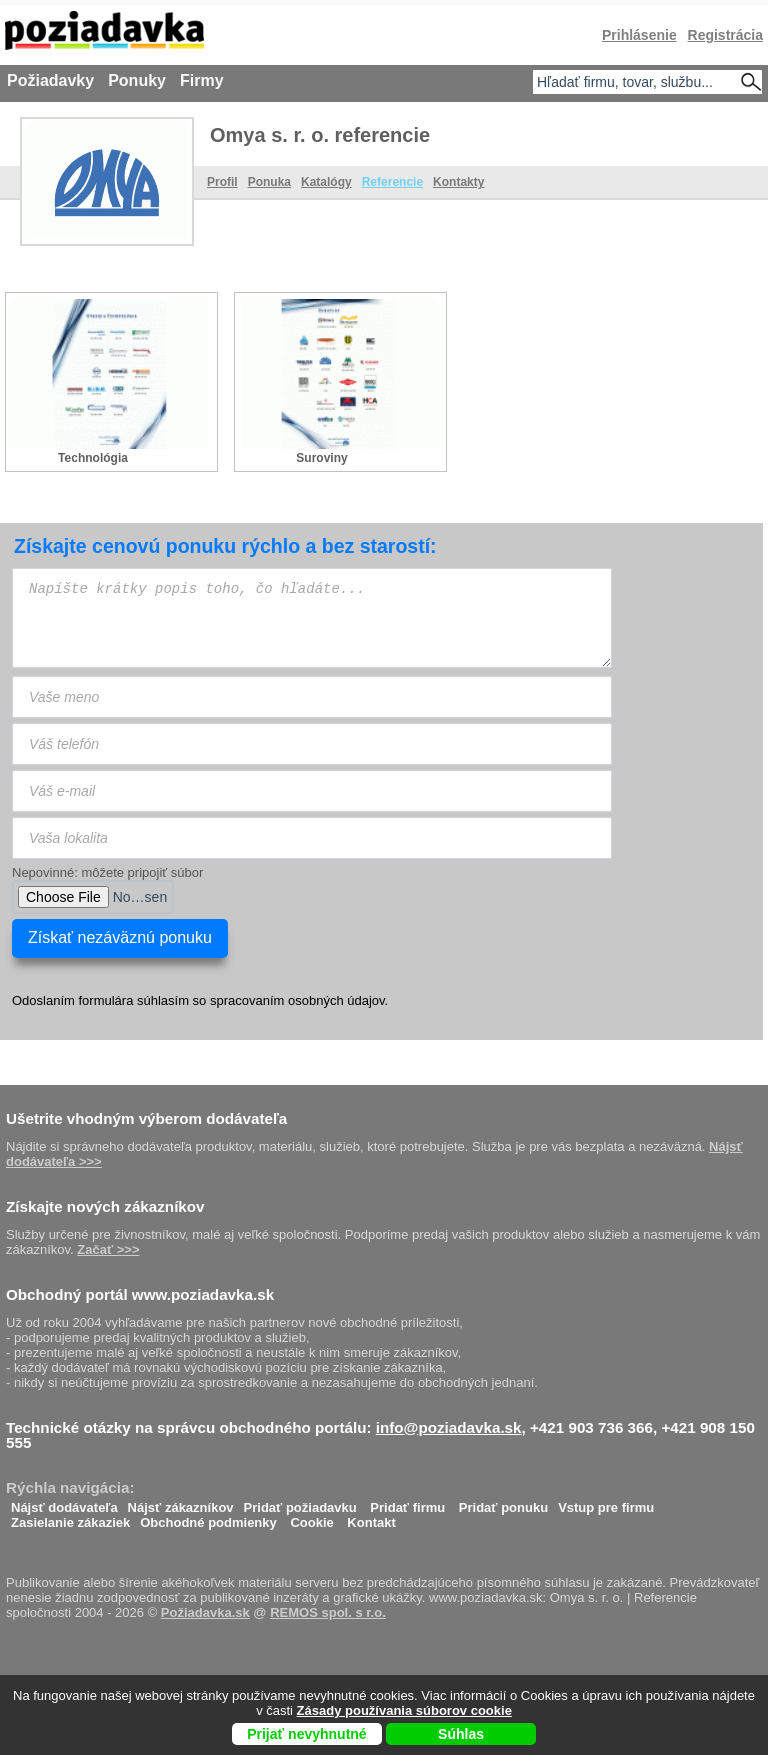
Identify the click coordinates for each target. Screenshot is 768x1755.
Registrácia (725, 35)
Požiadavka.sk (205, 1612)
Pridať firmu (407, 1502)
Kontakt (371, 1517)
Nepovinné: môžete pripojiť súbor (107, 872)
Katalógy (326, 182)
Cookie (311, 1517)
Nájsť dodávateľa (64, 1502)
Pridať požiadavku (300, 1502)
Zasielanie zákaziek (70, 1517)
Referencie (392, 182)
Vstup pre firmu (606, 1502)
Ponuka (269, 182)
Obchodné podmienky (208, 1517)
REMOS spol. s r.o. (328, 1612)
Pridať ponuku (503, 1502)
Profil (222, 182)
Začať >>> (108, 1249)
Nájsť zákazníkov (181, 1502)
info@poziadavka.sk (449, 1427)
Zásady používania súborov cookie (404, 1710)
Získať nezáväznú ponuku (120, 937)
